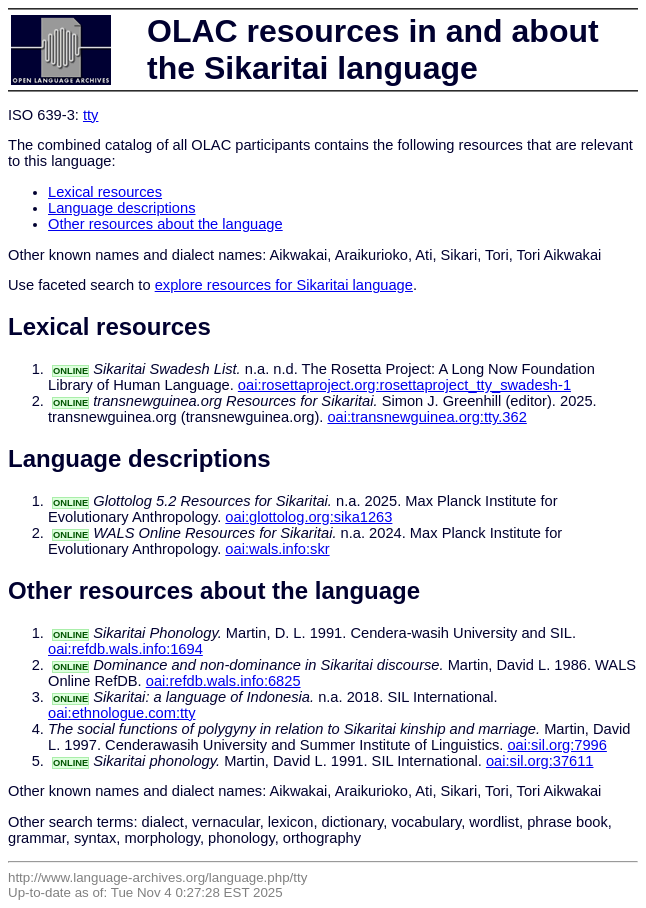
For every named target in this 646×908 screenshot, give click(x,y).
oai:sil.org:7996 (556, 745)
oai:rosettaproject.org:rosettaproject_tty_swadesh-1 (404, 385)
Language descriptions (122, 208)
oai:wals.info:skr (277, 549)
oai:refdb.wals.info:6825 (223, 681)
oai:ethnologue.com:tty (121, 713)
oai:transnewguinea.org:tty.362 (426, 417)
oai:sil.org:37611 (540, 761)
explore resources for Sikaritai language (284, 285)
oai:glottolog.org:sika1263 (308, 517)
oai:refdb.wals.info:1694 (125, 649)
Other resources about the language (165, 224)
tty (90, 115)
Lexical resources (105, 192)
